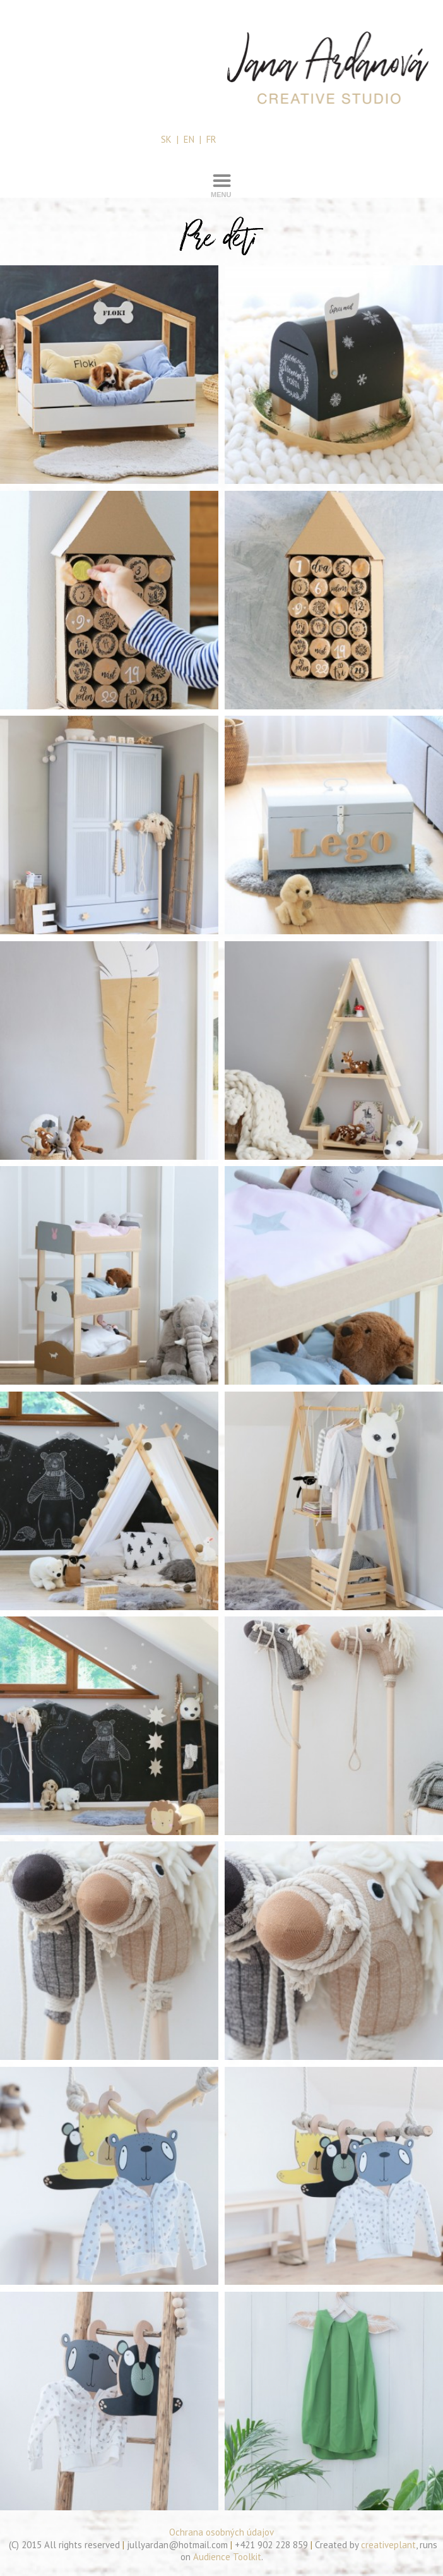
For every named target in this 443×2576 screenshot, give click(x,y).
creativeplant (388, 2545)
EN (189, 139)
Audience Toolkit (227, 2557)
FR (211, 139)
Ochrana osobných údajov (221, 2532)
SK (166, 139)
